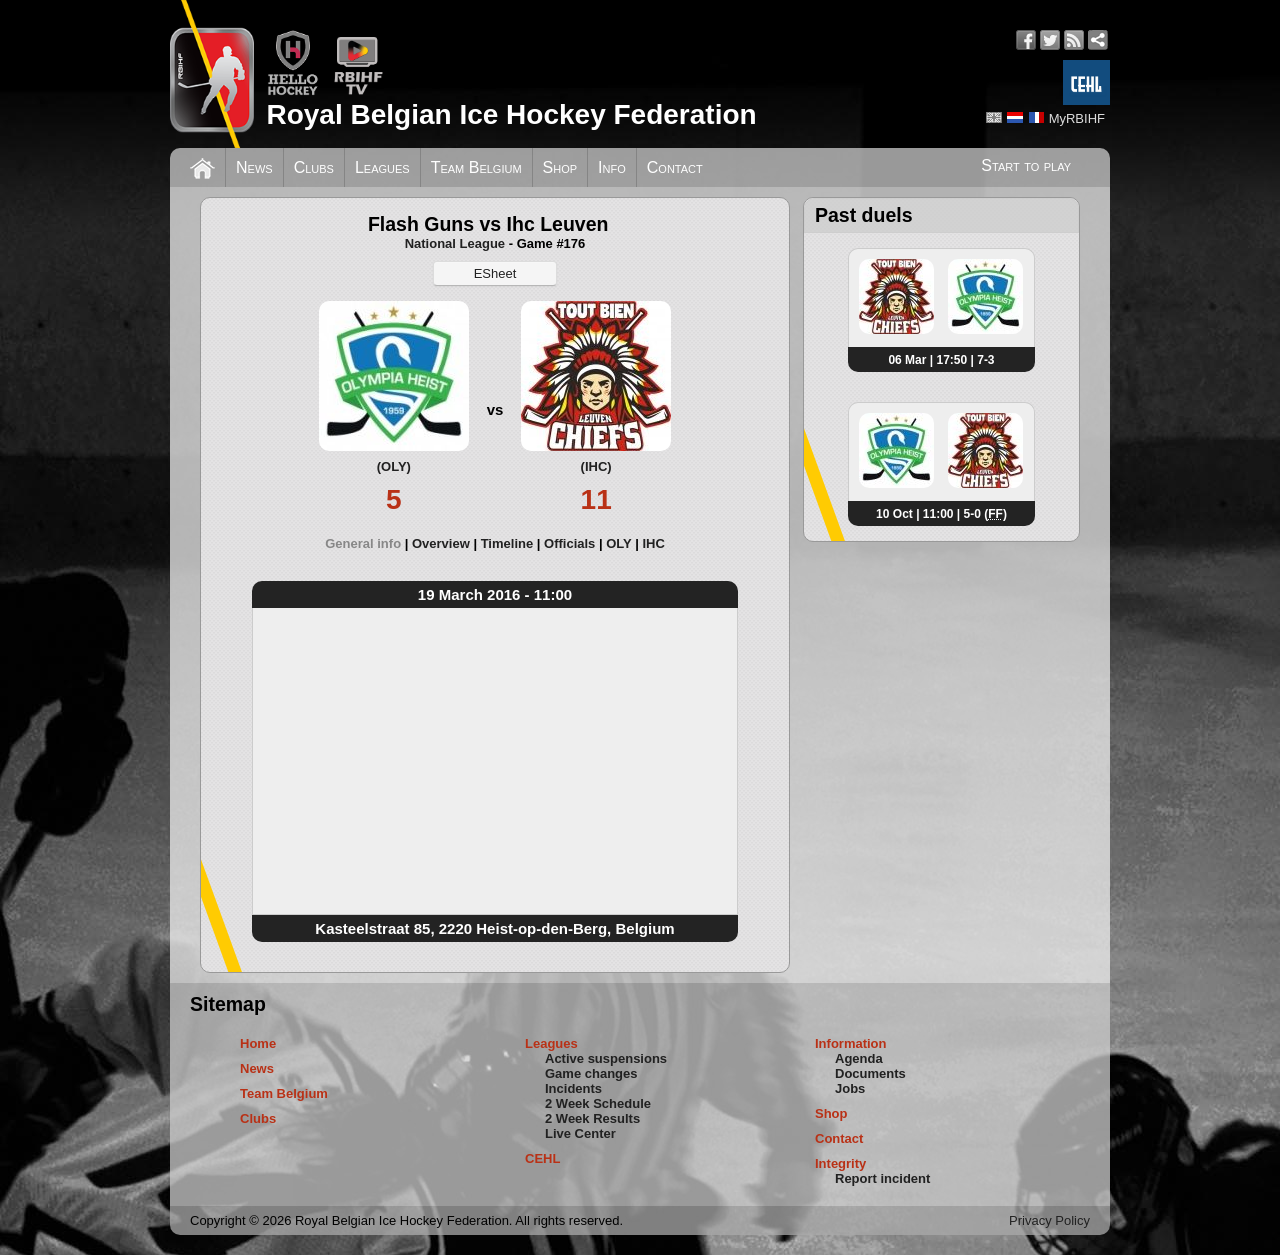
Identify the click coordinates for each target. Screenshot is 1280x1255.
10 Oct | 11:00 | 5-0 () (941, 514)
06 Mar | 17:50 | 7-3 (941, 360)
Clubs (314, 167)
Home (258, 1043)
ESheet (495, 273)
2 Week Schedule (598, 1103)
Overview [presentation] (441, 543)
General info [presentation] (363, 543)
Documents (870, 1073)
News (254, 167)
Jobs (850, 1088)
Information (851, 1043)
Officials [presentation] (569, 543)
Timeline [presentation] (507, 543)
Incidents (573, 1088)
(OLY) (394, 466)
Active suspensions (606, 1058)
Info (612, 167)
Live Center (580, 1133)
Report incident (882, 1178)
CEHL (542, 1158)
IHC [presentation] (653, 543)
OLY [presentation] (618, 543)
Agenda (859, 1058)
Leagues (382, 167)
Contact (675, 167)
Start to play (1026, 165)
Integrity (840, 1163)
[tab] (368, 543)
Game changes (591, 1073)
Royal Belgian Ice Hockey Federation (511, 114)
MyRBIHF (1077, 118)
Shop (560, 167)
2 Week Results (592, 1118)
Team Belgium (476, 167)
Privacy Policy (1049, 1220)
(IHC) (596, 466)
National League (455, 243)
